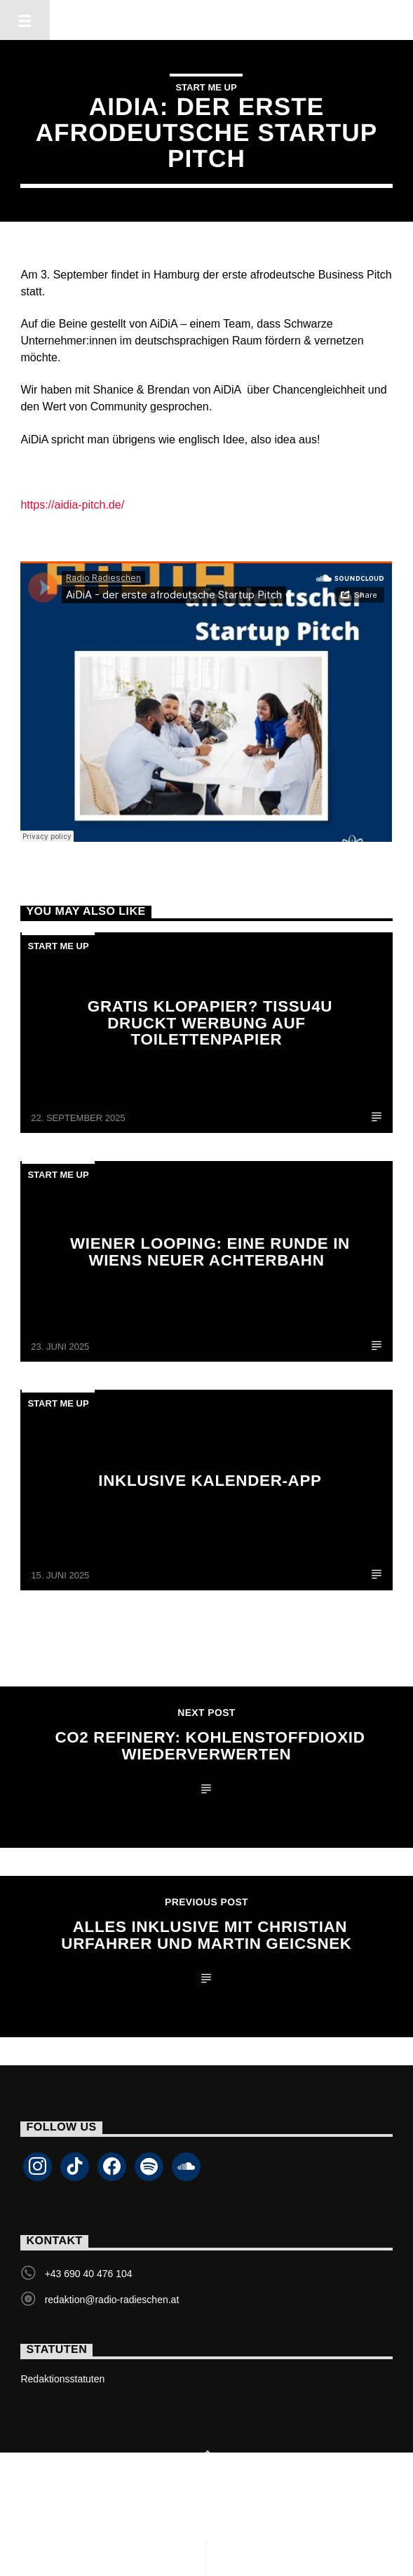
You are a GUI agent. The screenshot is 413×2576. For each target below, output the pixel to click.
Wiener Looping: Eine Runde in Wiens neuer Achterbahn (210, 1252)
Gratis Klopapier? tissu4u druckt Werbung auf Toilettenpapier (210, 1023)
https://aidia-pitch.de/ (72, 505)
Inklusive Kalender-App (209, 1480)
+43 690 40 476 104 (89, 2273)
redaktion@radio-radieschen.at (112, 2299)
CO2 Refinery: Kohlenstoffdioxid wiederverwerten (210, 1746)
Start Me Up (205, 87)
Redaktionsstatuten (62, 2378)
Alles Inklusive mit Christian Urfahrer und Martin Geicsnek (206, 1935)
